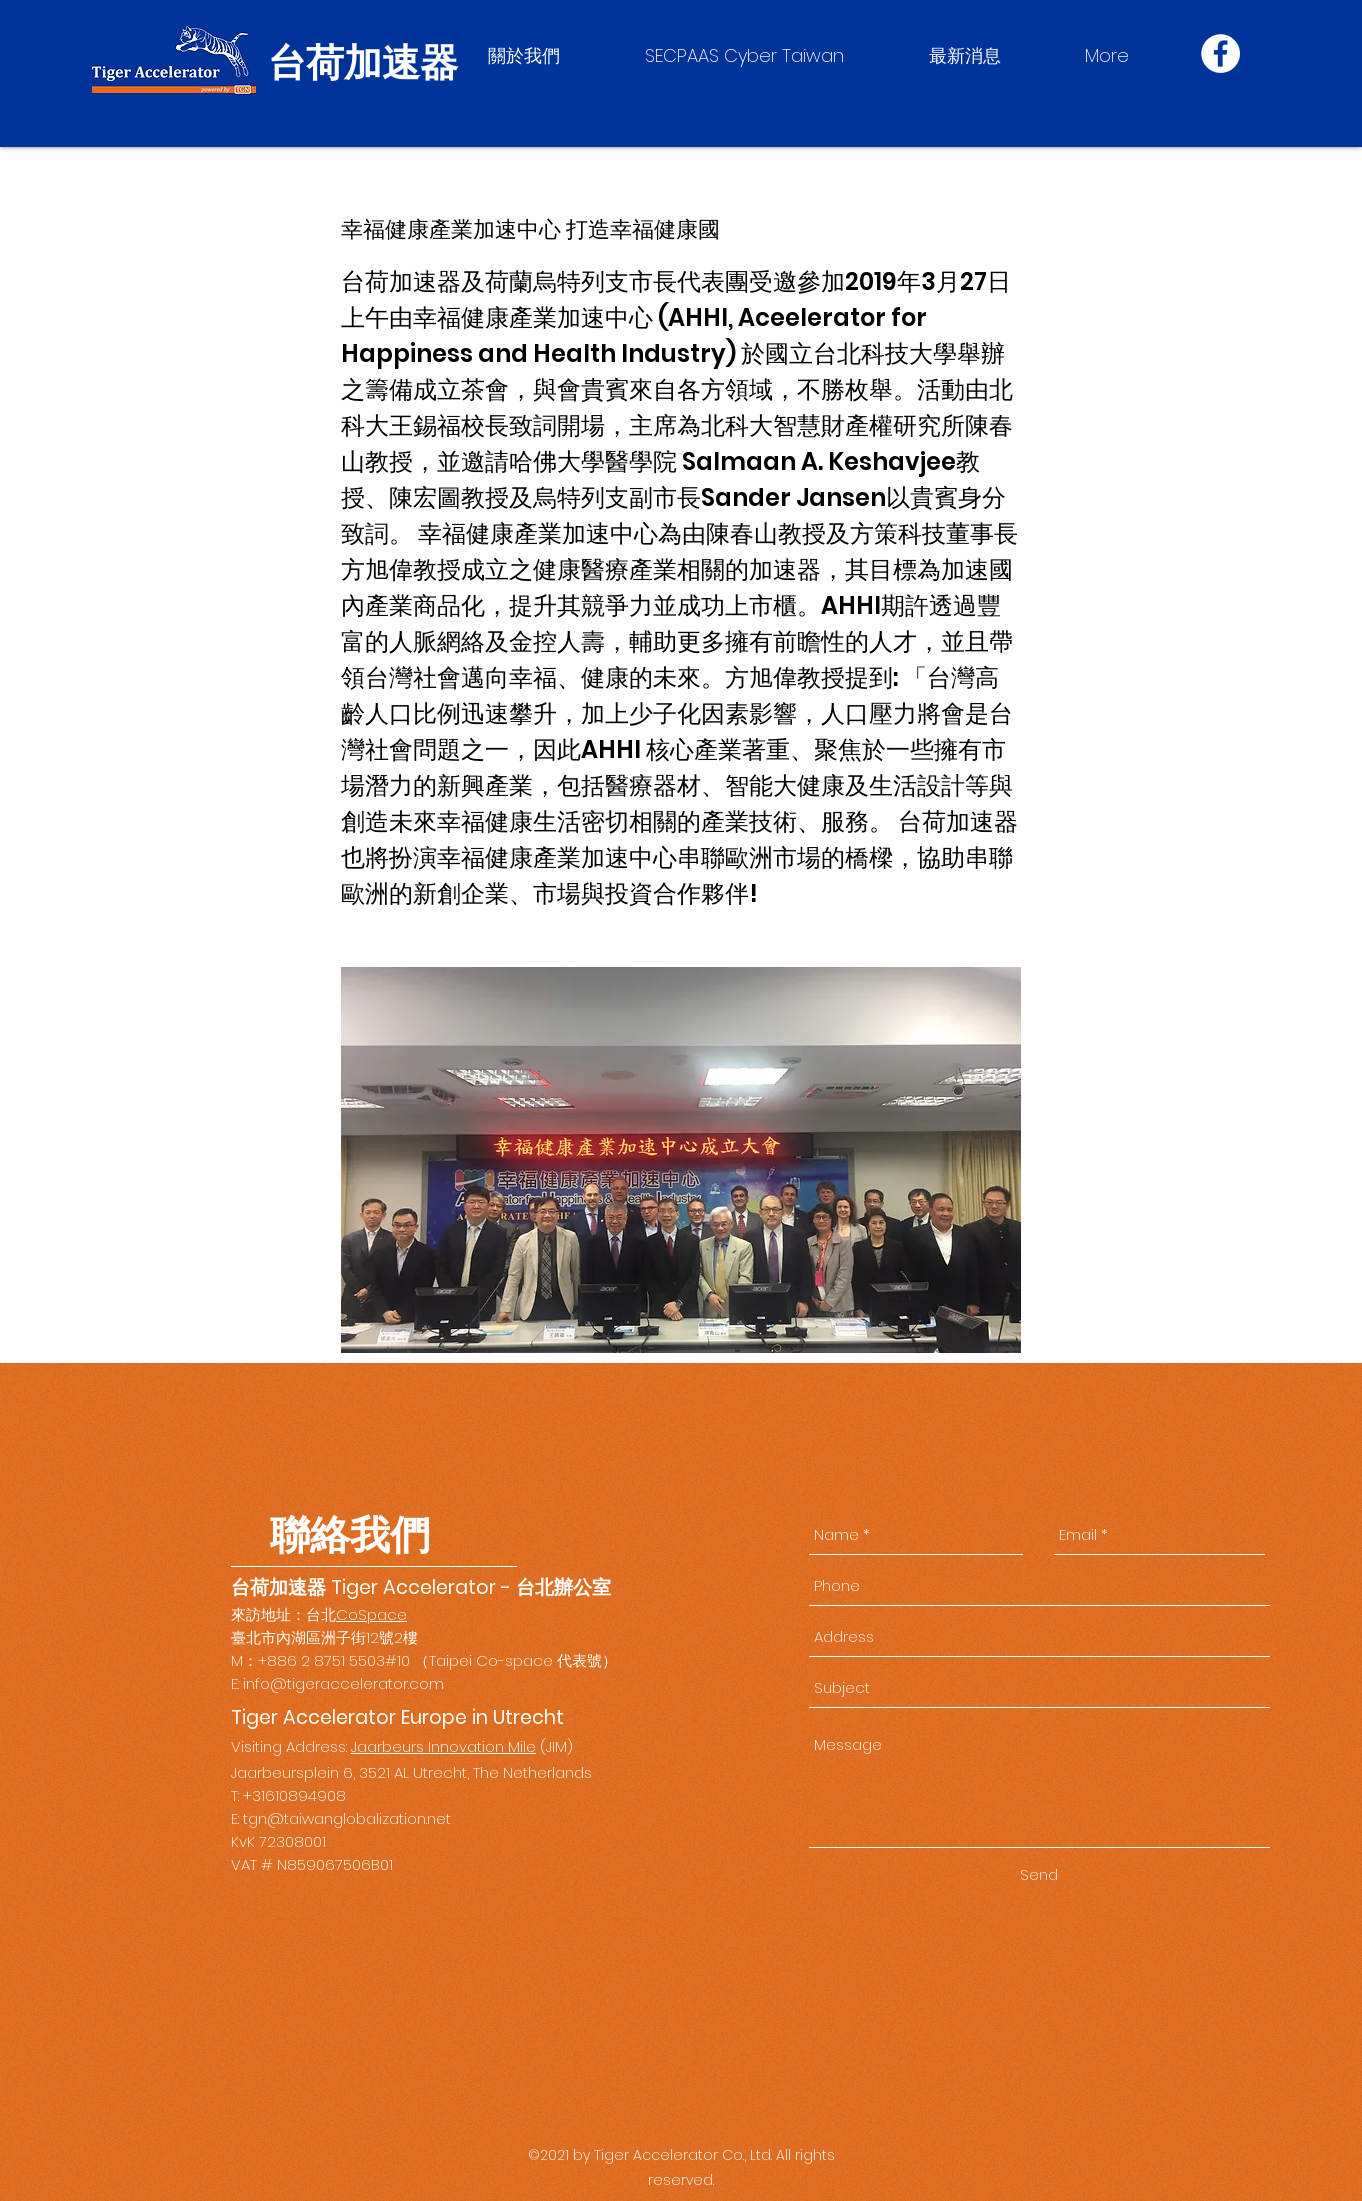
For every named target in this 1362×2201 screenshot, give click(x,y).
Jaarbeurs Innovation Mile (443, 1746)
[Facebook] (1220, 53)
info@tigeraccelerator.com (343, 1683)
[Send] (1039, 1875)
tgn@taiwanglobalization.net (347, 1818)
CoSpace (371, 1614)
